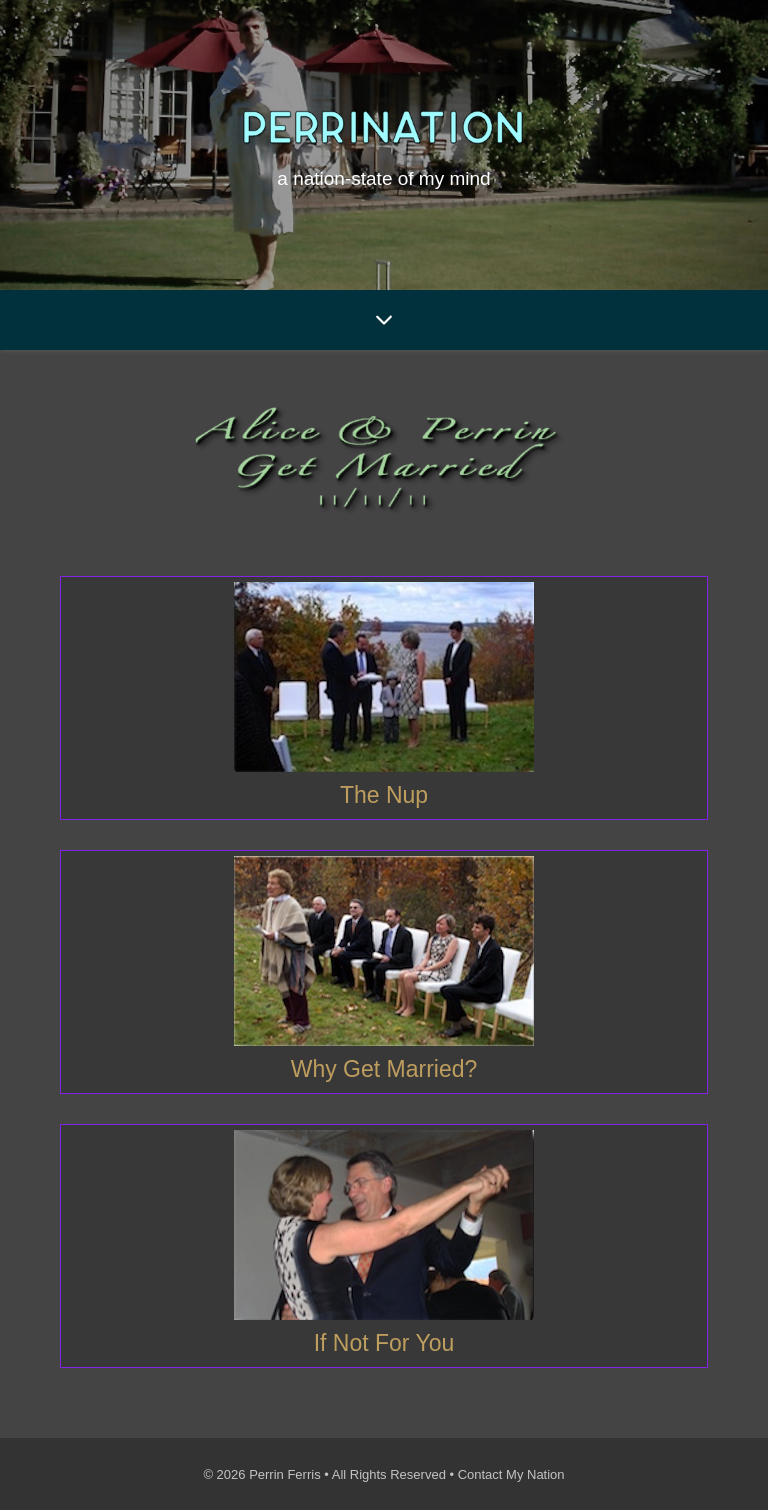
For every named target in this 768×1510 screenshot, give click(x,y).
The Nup (384, 795)
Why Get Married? (384, 1069)
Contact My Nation (511, 1474)
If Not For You (384, 1343)
